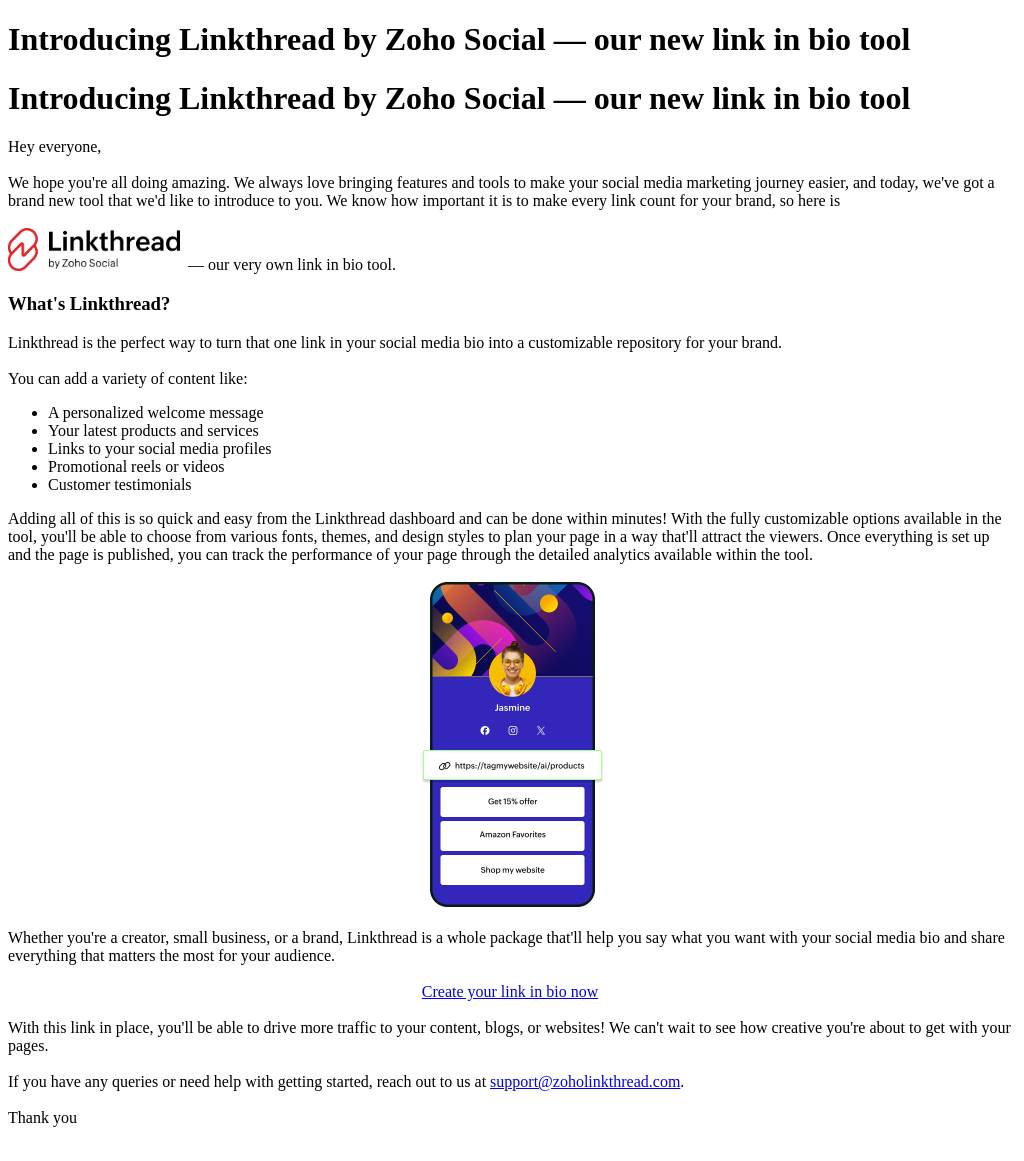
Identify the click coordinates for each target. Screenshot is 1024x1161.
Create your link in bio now (510, 991)
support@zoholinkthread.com (585, 1081)
